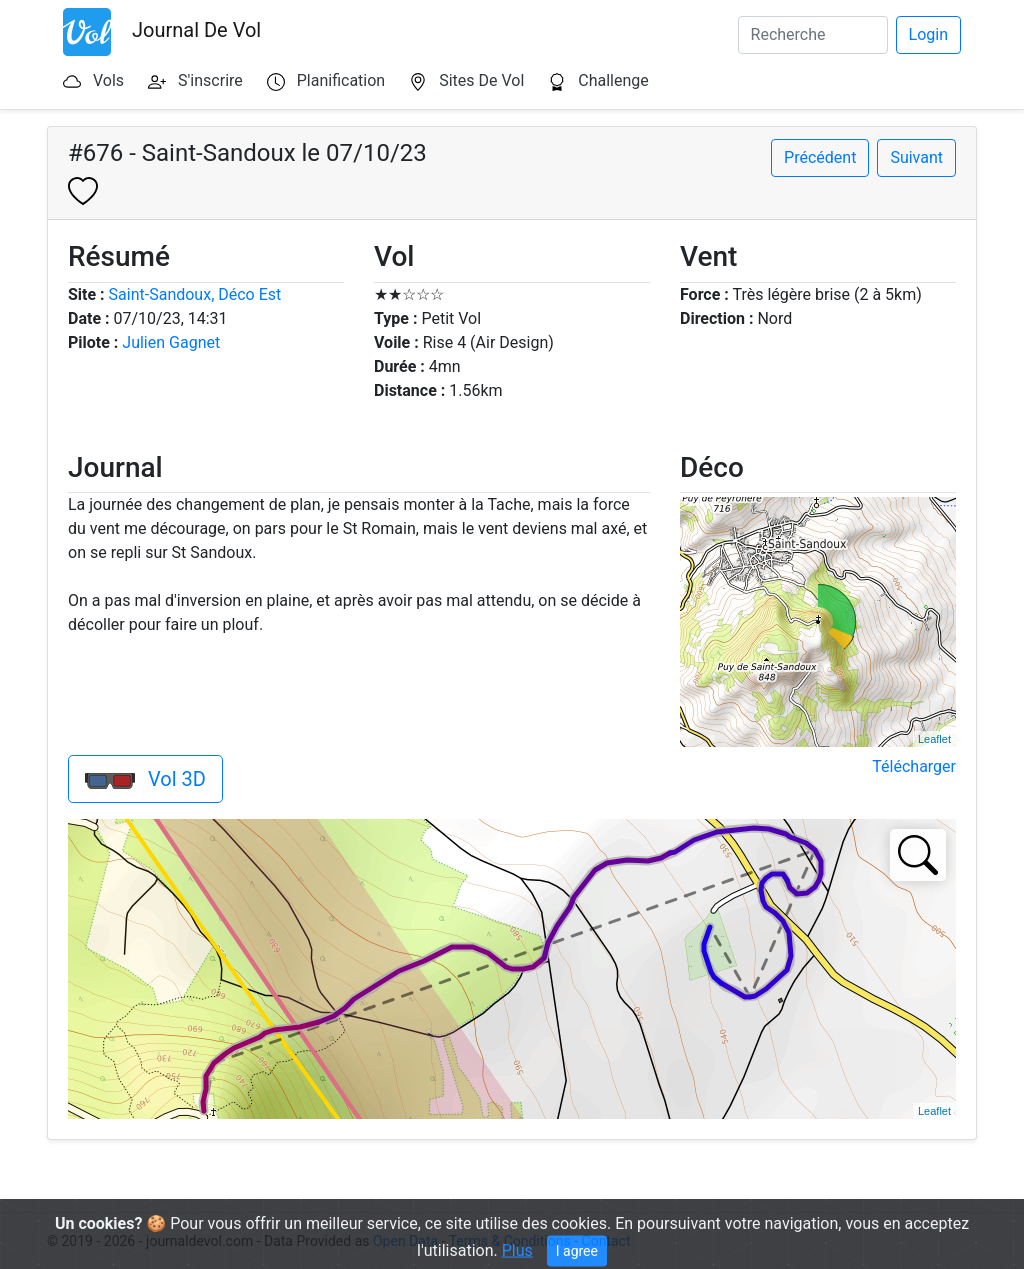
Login (928, 34)
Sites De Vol (481, 80)
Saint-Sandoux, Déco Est (195, 294)
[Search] (813, 35)
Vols (108, 80)
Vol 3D (145, 779)
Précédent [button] (820, 157)
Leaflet (934, 739)
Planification (341, 80)
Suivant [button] (916, 157)
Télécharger (914, 766)
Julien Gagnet (171, 342)
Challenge (613, 80)
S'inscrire (210, 80)
